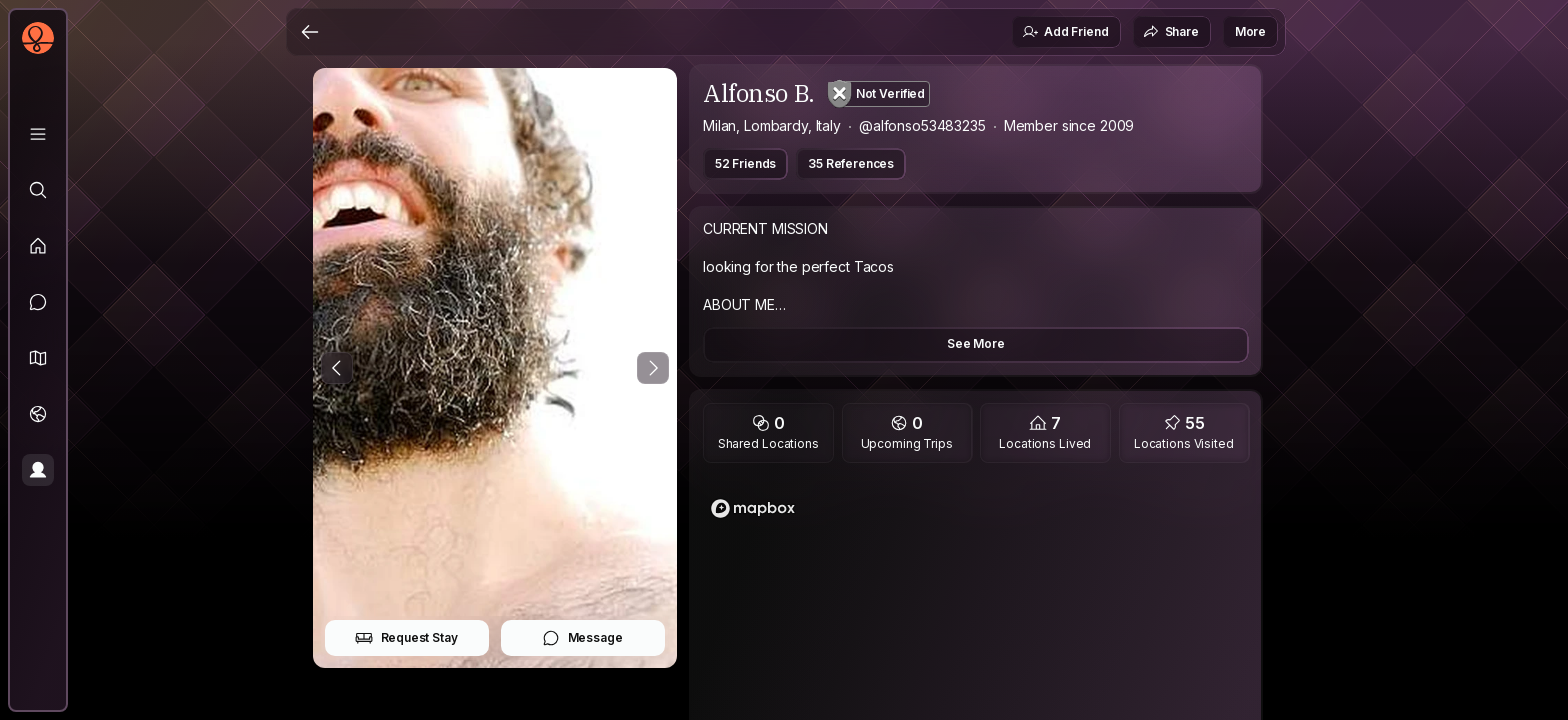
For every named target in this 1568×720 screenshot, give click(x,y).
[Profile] (38, 470)
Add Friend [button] (1065, 32)
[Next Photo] (653, 368)
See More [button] (976, 343)
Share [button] (1171, 32)
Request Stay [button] (406, 638)
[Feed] (38, 246)
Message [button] (582, 638)
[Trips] (38, 414)
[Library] (38, 134)
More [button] (1250, 31)
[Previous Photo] (337, 368)
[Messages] (38, 302)
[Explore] (38, 190)
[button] (38, 358)
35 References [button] (851, 163)
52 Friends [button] (745, 163)
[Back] (310, 32)
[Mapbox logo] (753, 508)
